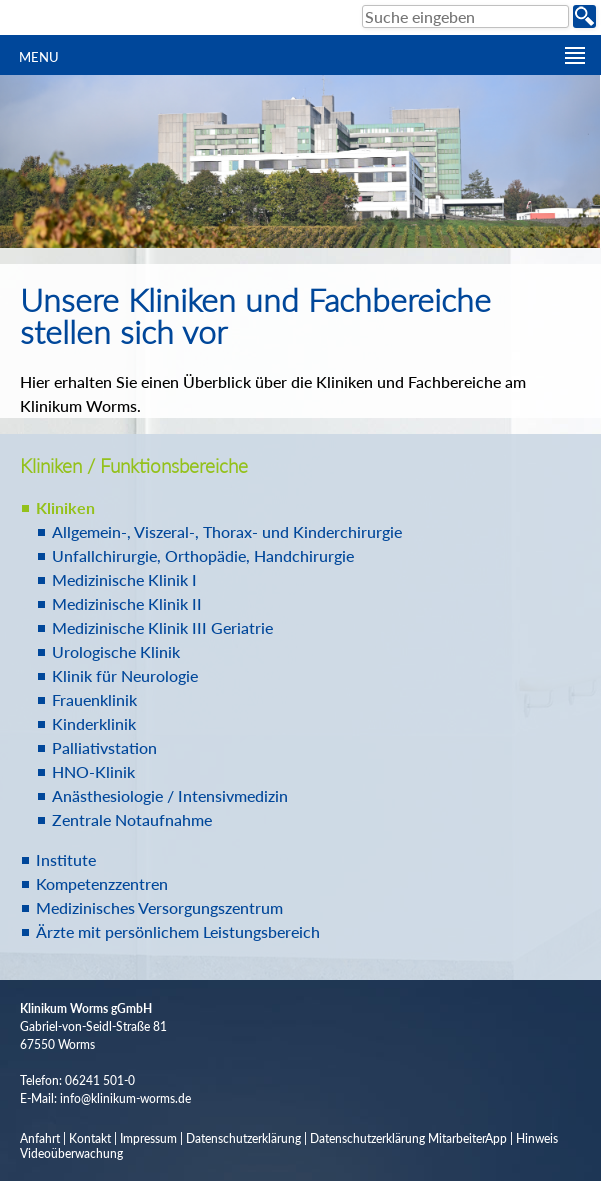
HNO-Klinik (93, 771)
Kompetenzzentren (102, 883)
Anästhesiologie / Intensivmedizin (170, 795)
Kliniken (65, 507)
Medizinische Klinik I (124, 579)
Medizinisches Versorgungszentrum (159, 907)
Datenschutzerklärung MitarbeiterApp (408, 1138)
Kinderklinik (94, 723)
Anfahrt (40, 1138)
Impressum (148, 1138)
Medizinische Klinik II (127, 603)
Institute (66, 859)
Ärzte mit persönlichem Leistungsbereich (178, 931)
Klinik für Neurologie (125, 675)
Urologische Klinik (116, 651)
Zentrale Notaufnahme (132, 819)
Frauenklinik (94, 699)
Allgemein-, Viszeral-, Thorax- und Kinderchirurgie (227, 531)
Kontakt (90, 1138)
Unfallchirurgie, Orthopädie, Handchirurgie (203, 555)
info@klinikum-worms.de (125, 1098)
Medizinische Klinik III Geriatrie (162, 627)
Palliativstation (104, 747)
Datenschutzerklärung (243, 1138)
